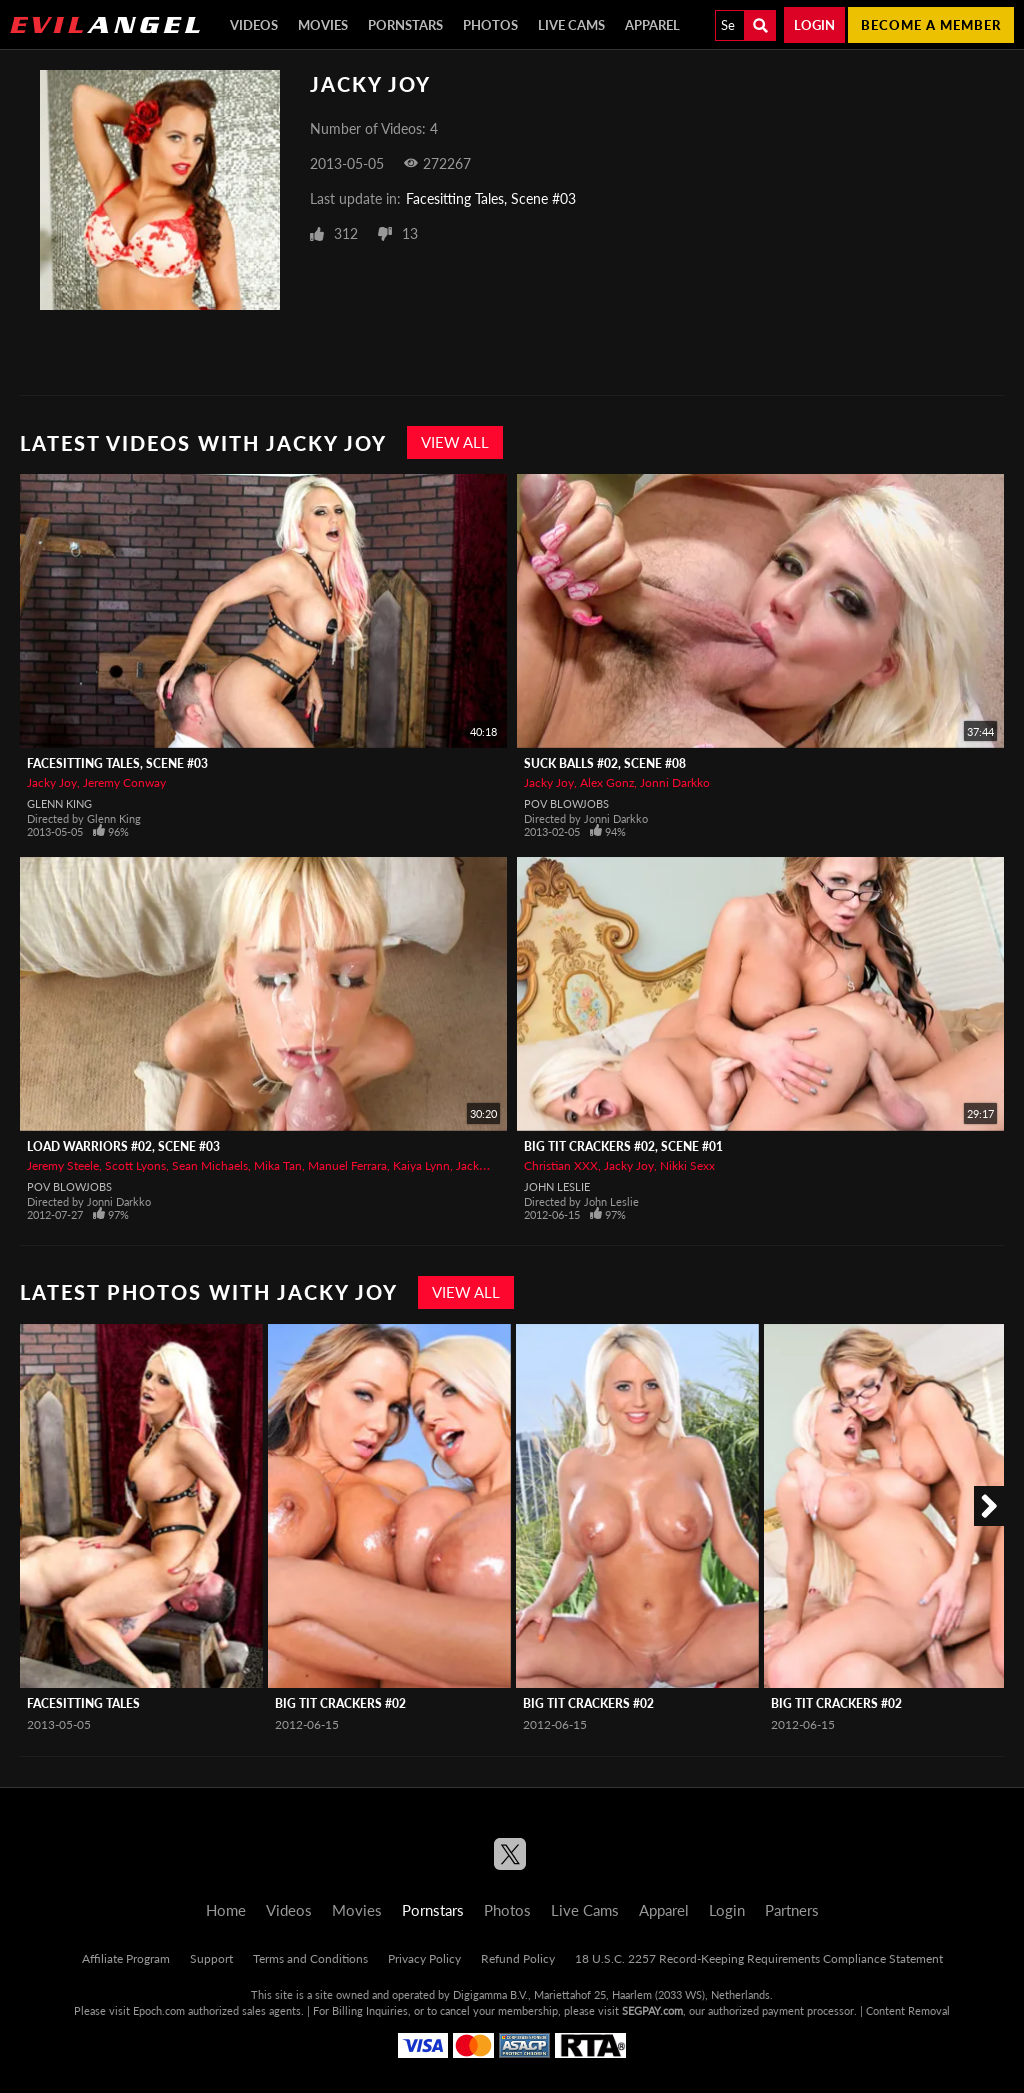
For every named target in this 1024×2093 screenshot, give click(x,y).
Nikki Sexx (687, 1165)
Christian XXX (561, 1165)
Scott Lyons (135, 1165)
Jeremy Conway (124, 782)
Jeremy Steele (63, 1165)
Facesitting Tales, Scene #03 (491, 198)
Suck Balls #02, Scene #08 (605, 763)
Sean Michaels (210, 1165)
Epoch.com (159, 2010)
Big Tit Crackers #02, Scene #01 (623, 1146)
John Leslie (557, 1186)
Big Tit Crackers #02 (340, 1703)
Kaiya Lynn (421, 1165)
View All (455, 442)
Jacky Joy (52, 782)
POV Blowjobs (566, 803)
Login (814, 25)
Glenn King (59, 803)
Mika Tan (278, 1165)
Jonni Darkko (675, 782)
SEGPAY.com (652, 2010)
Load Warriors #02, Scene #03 (123, 1146)
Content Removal (908, 2010)
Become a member (931, 25)
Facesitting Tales (83, 1703)
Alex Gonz (607, 782)
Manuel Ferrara (347, 1165)
